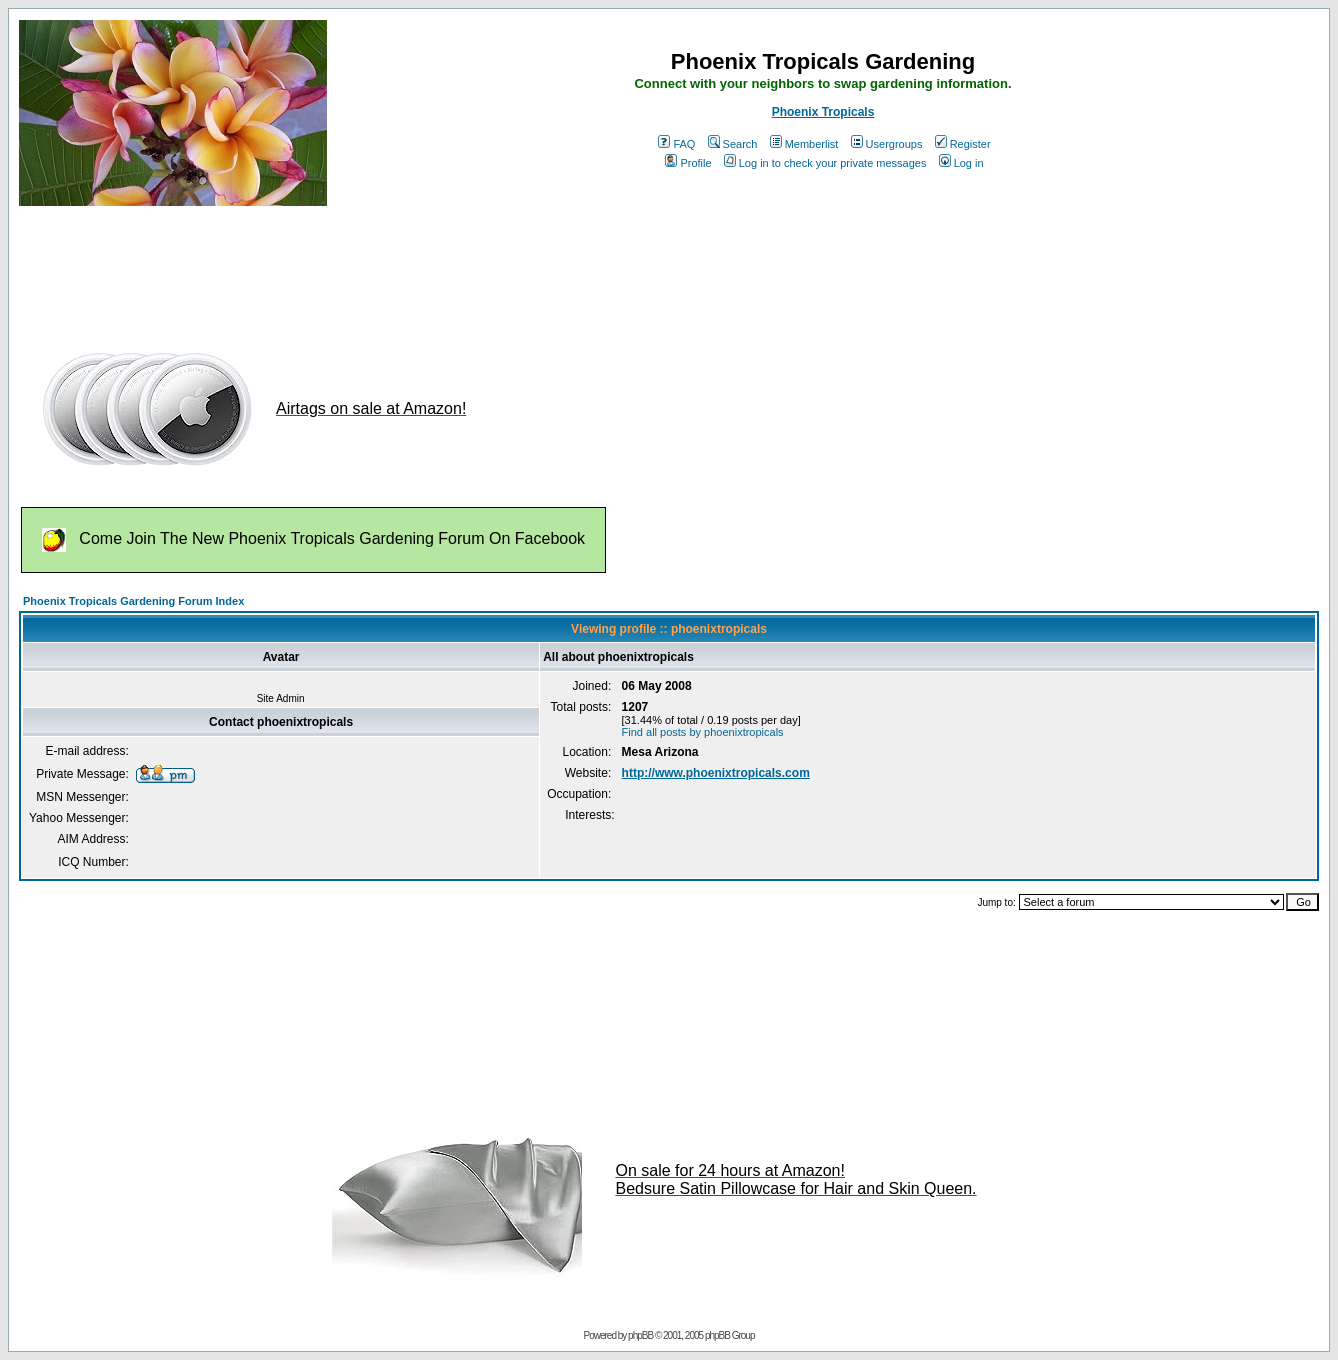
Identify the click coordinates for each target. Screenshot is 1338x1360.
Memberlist (804, 144)
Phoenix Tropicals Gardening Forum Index (133, 601)
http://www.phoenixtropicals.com (716, 773)
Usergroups (887, 144)
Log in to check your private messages (825, 163)
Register (963, 144)
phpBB (640, 1335)
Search (733, 144)
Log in (961, 163)
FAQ (676, 144)
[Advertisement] (383, 268)
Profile (688, 163)
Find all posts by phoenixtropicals (703, 732)
